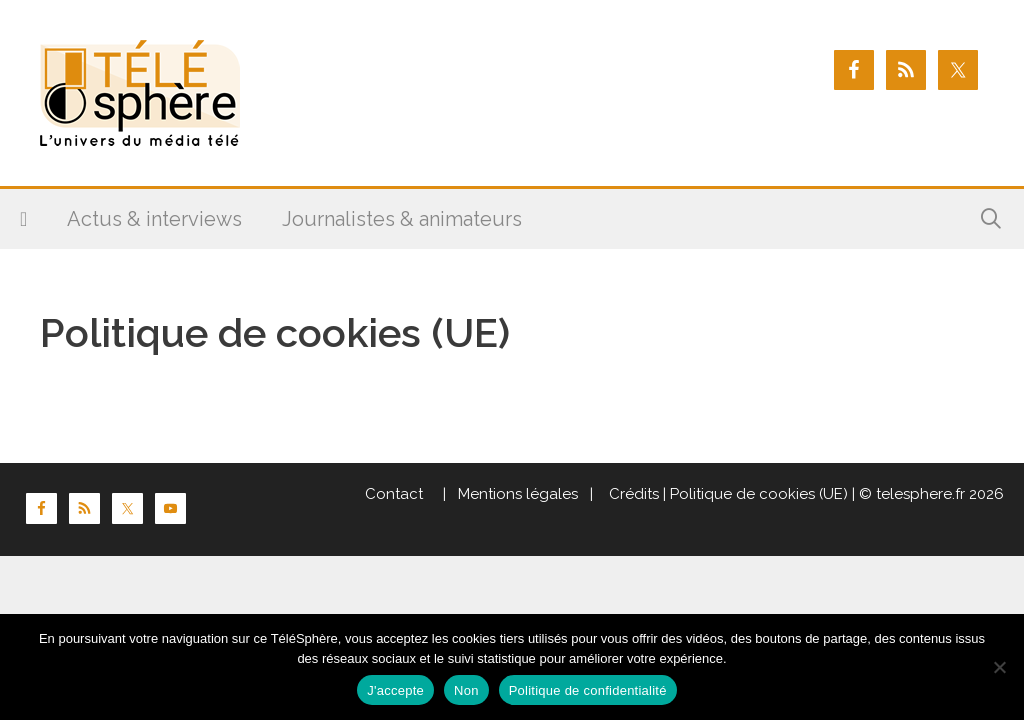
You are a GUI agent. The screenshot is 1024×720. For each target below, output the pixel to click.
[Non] (999, 667)
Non (466, 690)
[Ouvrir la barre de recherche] (991, 219)
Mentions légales (518, 494)
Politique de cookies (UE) (759, 494)
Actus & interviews (154, 219)
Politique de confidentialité (588, 690)
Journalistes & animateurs (402, 219)
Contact (394, 494)
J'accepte (395, 690)
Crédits (632, 494)
